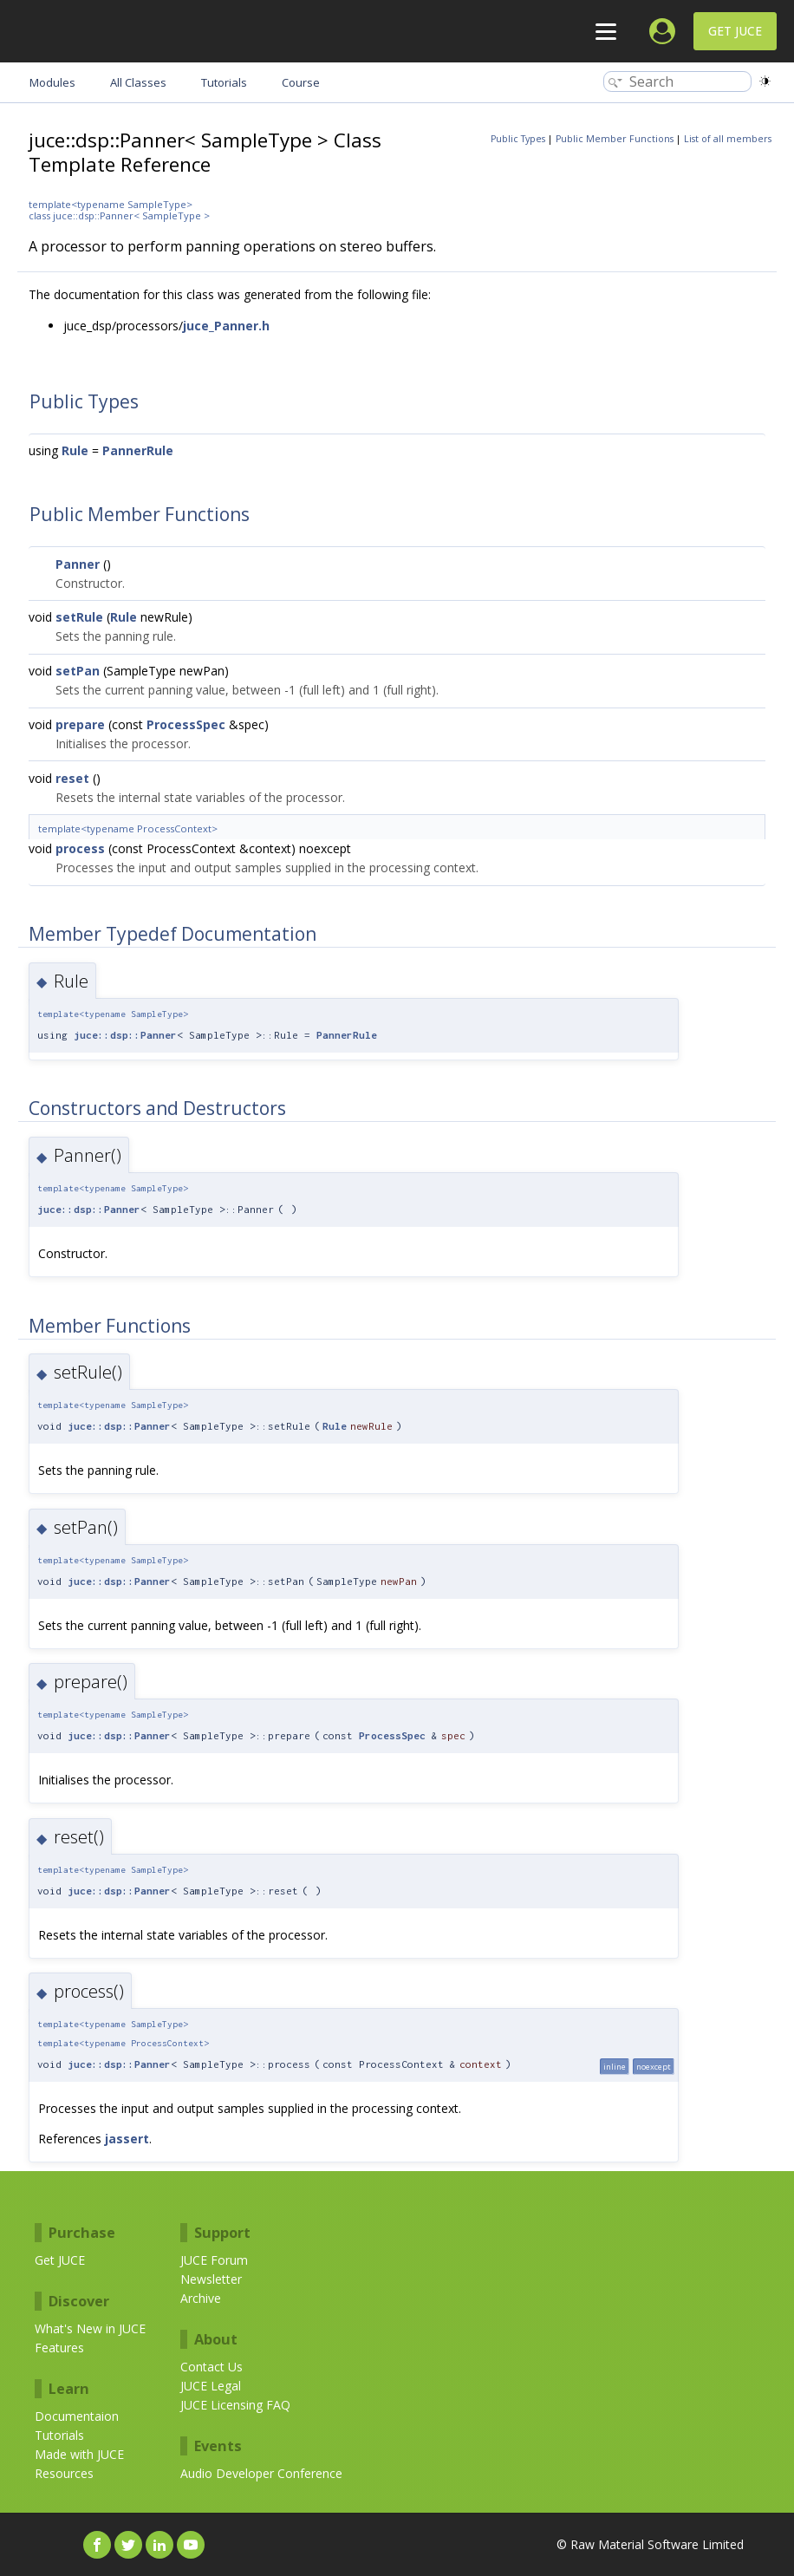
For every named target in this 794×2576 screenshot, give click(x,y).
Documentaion (77, 2416)
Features (59, 2347)
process (80, 848)
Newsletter (211, 2279)
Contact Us (211, 2366)
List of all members (727, 139)
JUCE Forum (214, 2260)
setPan (77, 670)
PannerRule (137, 450)
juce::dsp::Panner (125, 1034)
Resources (64, 2473)
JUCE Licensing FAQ (235, 2405)
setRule (79, 617)
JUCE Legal (210, 2385)
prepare (80, 724)
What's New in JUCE (90, 2328)
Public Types (518, 139)
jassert (127, 2138)
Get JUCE (735, 31)
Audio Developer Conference (261, 2473)
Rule (75, 450)
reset (72, 778)
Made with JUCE (79, 2454)
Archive (200, 2298)
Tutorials (59, 2435)
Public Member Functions (615, 139)
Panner (77, 564)
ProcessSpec (185, 724)
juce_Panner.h (226, 325)
